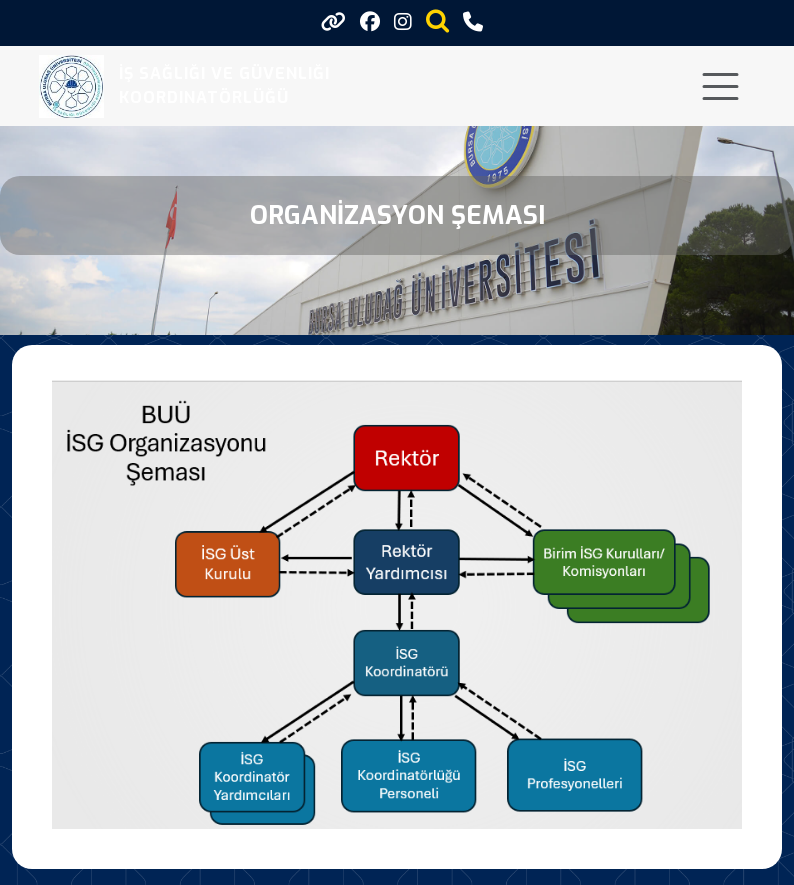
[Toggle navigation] (720, 86)
